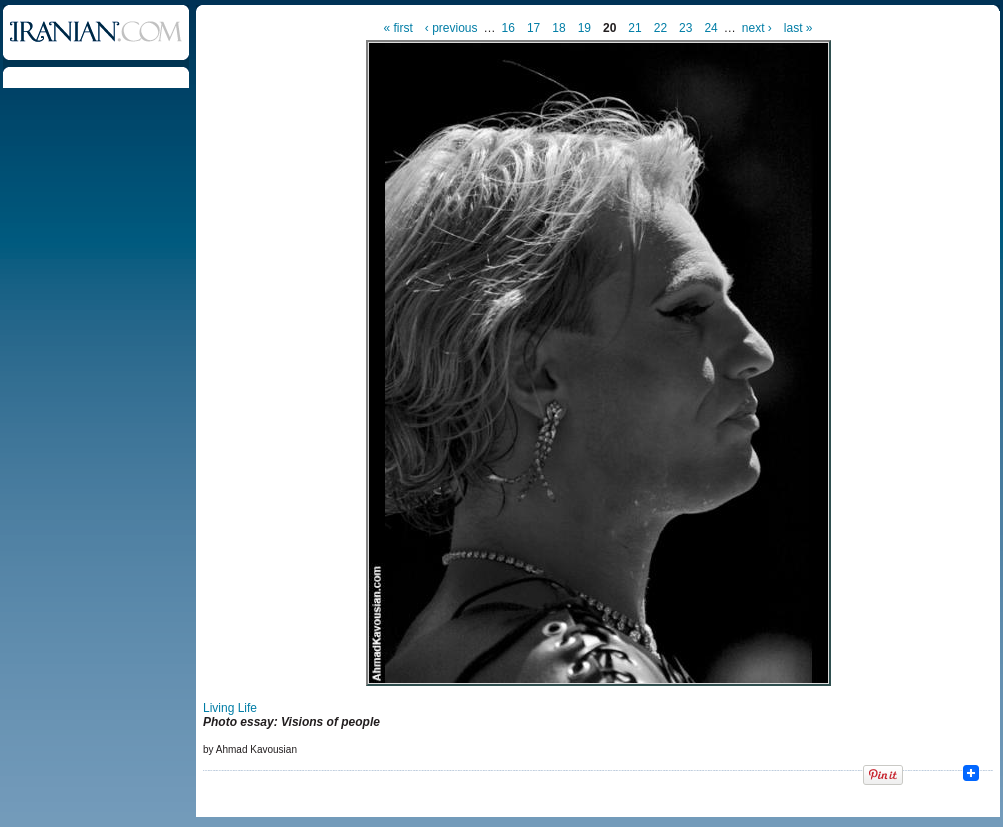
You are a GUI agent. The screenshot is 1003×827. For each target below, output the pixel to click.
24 (710, 28)
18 (558, 28)
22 (660, 28)
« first (398, 28)
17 (533, 28)
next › (757, 28)
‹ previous (451, 28)
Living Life (230, 708)
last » (798, 28)
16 (508, 28)
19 (584, 28)
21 (634, 28)
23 (685, 28)
